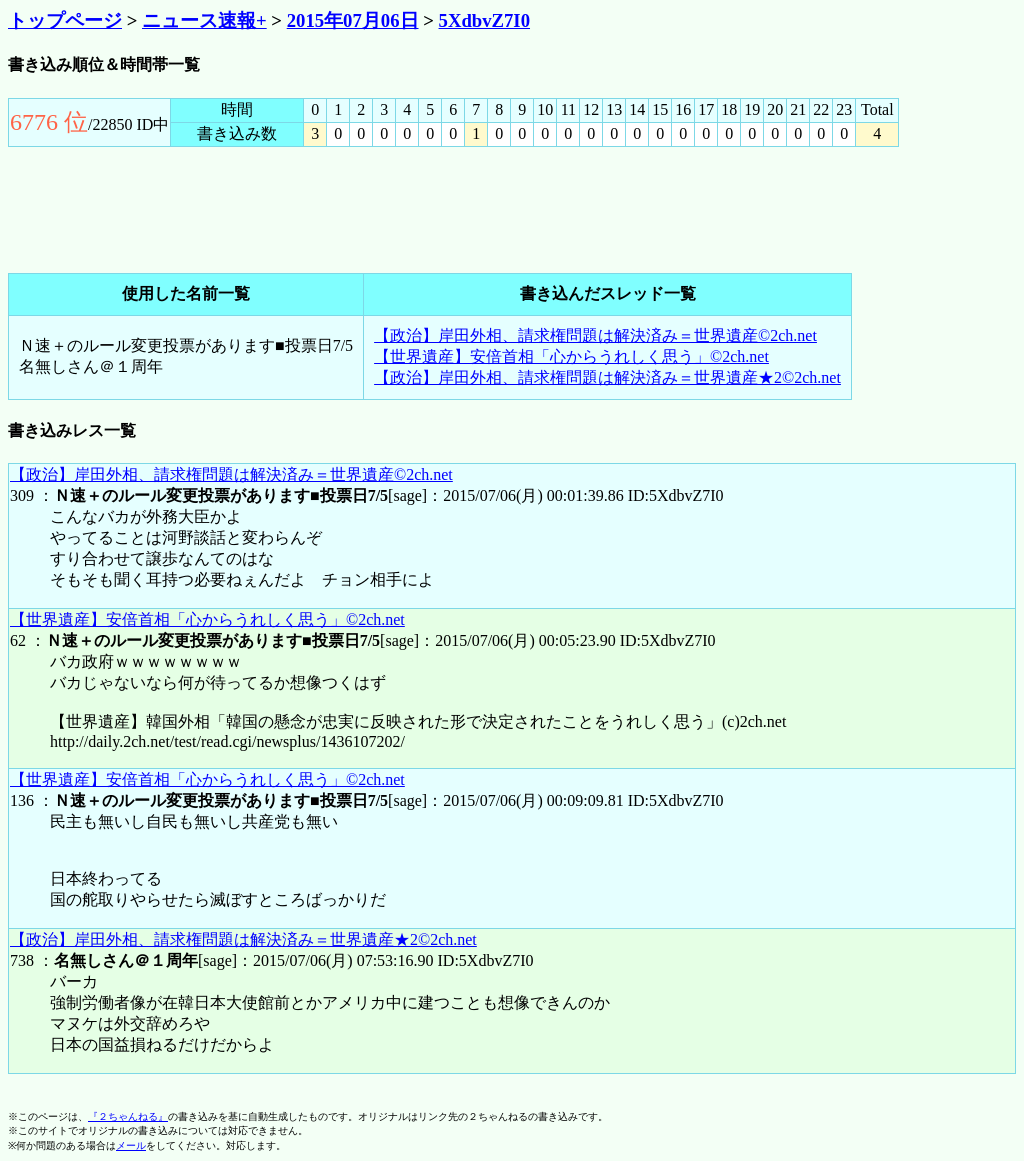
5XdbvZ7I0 (484, 20)
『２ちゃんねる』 (128, 1116)
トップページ (65, 20)
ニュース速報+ (204, 20)
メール (131, 1145)
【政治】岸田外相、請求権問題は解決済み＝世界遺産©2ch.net (595, 335)
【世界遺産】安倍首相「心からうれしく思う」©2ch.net (571, 356)
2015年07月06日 (353, 20)
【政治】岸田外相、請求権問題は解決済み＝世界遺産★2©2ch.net (607, 377)
